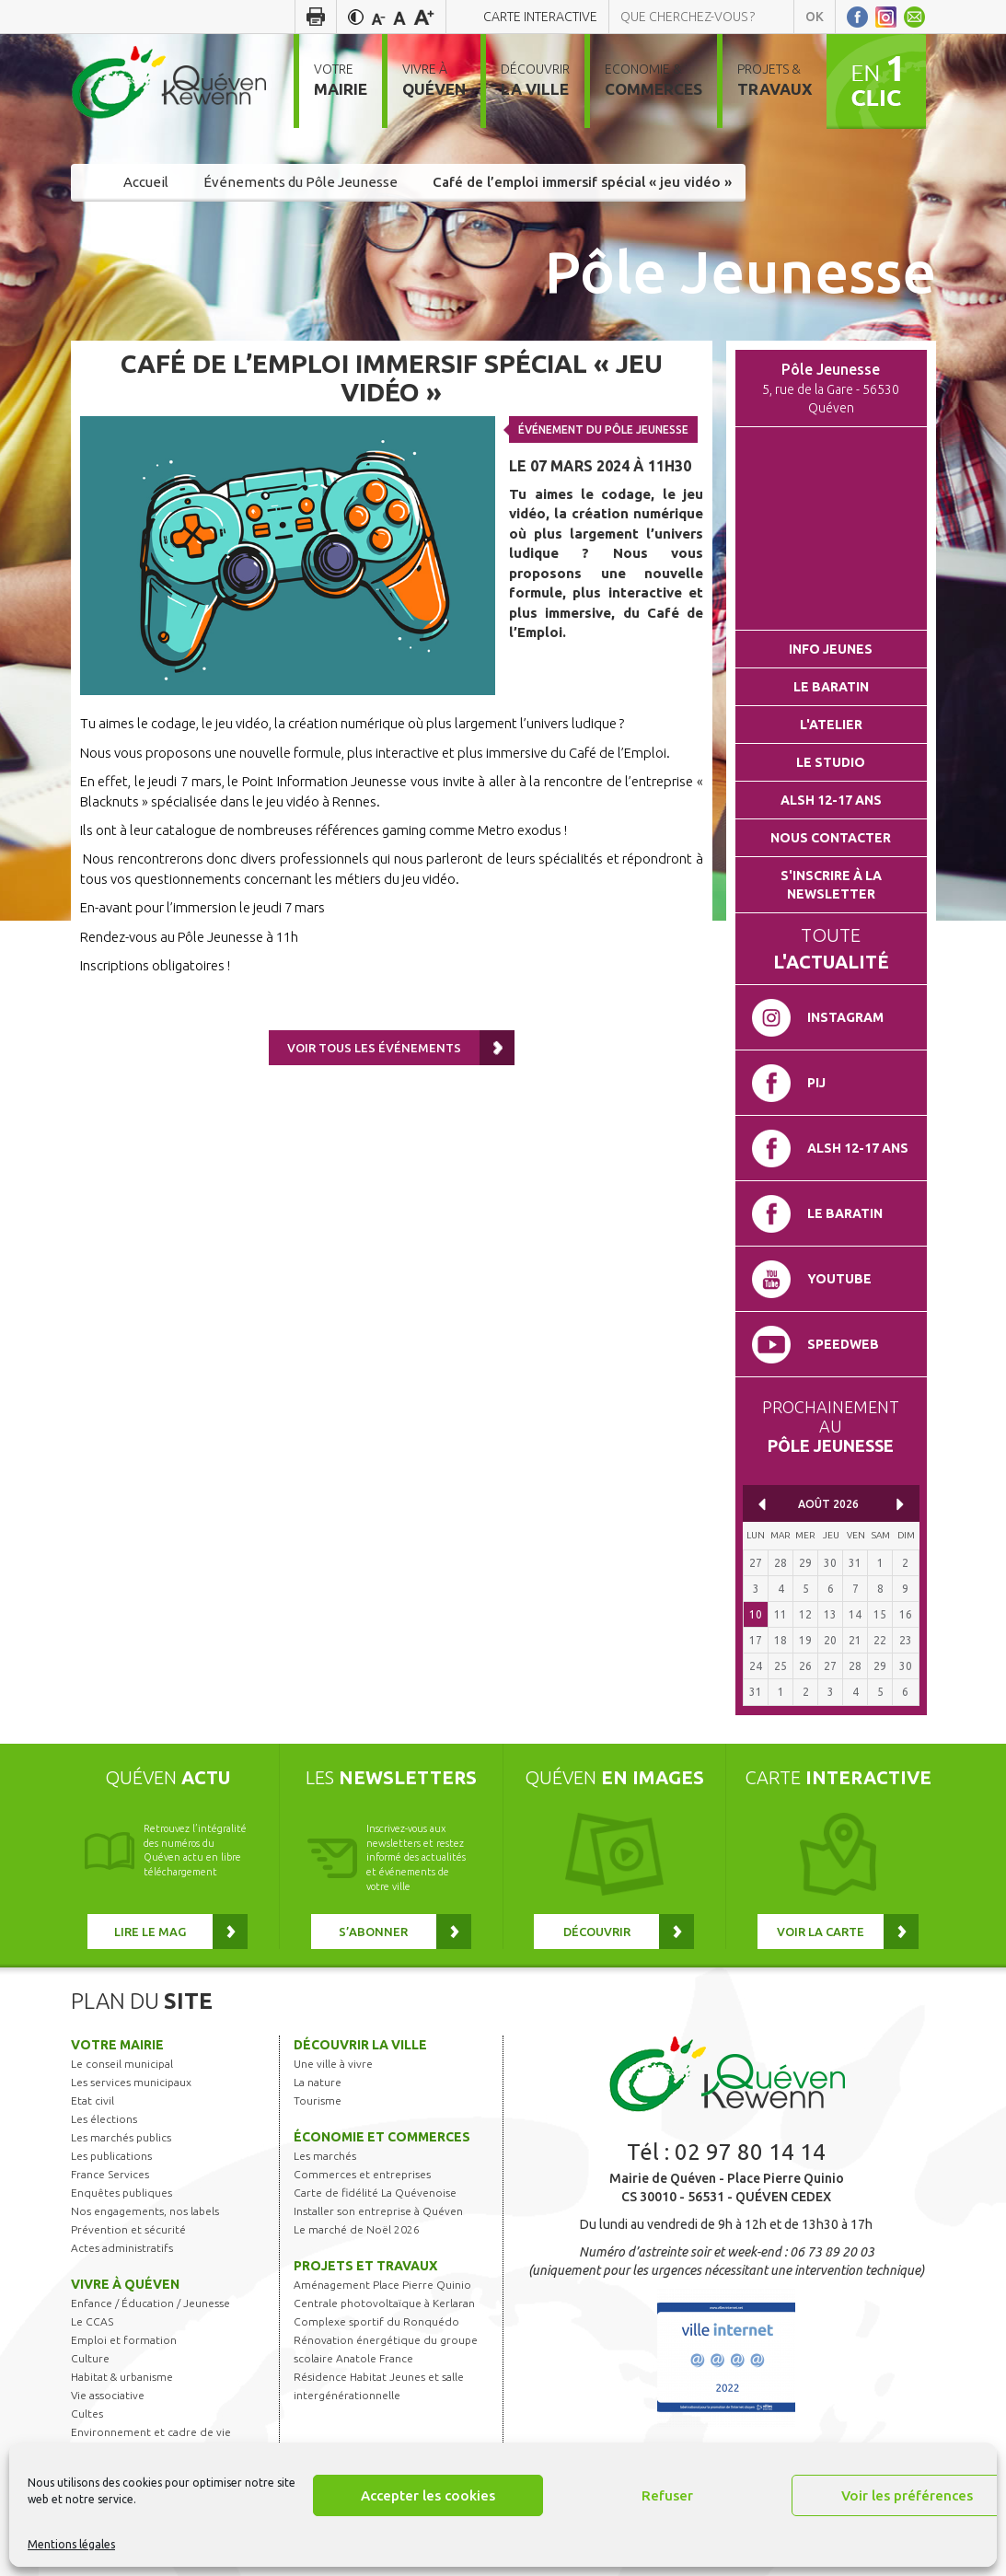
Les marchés (325, 2156)
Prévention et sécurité (128, 2229)
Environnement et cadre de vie (151, 2432)
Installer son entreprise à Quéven (378, 2211)
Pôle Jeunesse (740, 271)
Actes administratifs (122, 2248)
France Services (110, 2174)
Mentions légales (71, 2544)
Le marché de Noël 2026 (357, 2229)
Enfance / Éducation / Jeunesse (150, 2303)
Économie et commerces (382, 2136)
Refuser (667, 2495)
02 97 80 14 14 (750, 2152)
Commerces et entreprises (362, 2174)
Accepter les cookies (428, 2495)
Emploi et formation (124, 2340)
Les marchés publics (121, 2137)
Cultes (87, 2413)
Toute (831, 948)
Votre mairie (117, 2044)
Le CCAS (92, 2321)
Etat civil (92, 2100)
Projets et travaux (365, 2265)
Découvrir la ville (360, 2044)
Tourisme (317, 2100)
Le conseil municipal (122, 2064)
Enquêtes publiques (121, 2193)
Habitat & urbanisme (122, 2377)
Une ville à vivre (333, 2064)
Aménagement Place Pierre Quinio (382, 2285)
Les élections (104, 2119)
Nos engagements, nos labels (145, 2211)
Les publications (111, 2156)
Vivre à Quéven (125, 2284)
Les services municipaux (131, 2082)
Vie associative (108, 2395)
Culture (90, 2358)
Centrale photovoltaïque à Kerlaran (384, 2303)
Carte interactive (540, 16)
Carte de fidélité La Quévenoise (375, 2193)
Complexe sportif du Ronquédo (376, 2321)
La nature (317, 2082)
